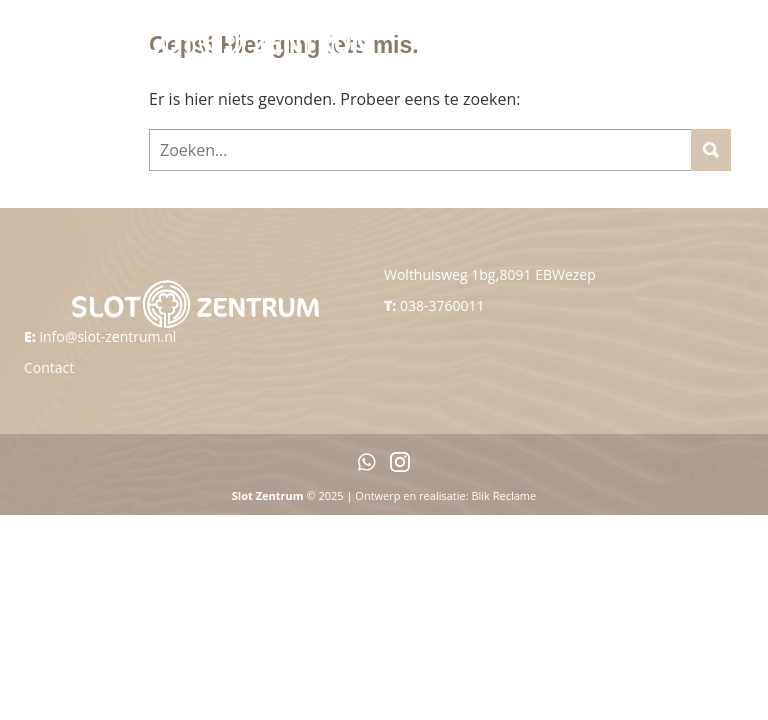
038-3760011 (442, 305)
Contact (49, 367)
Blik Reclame (503, 495)
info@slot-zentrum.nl (107, 336)
